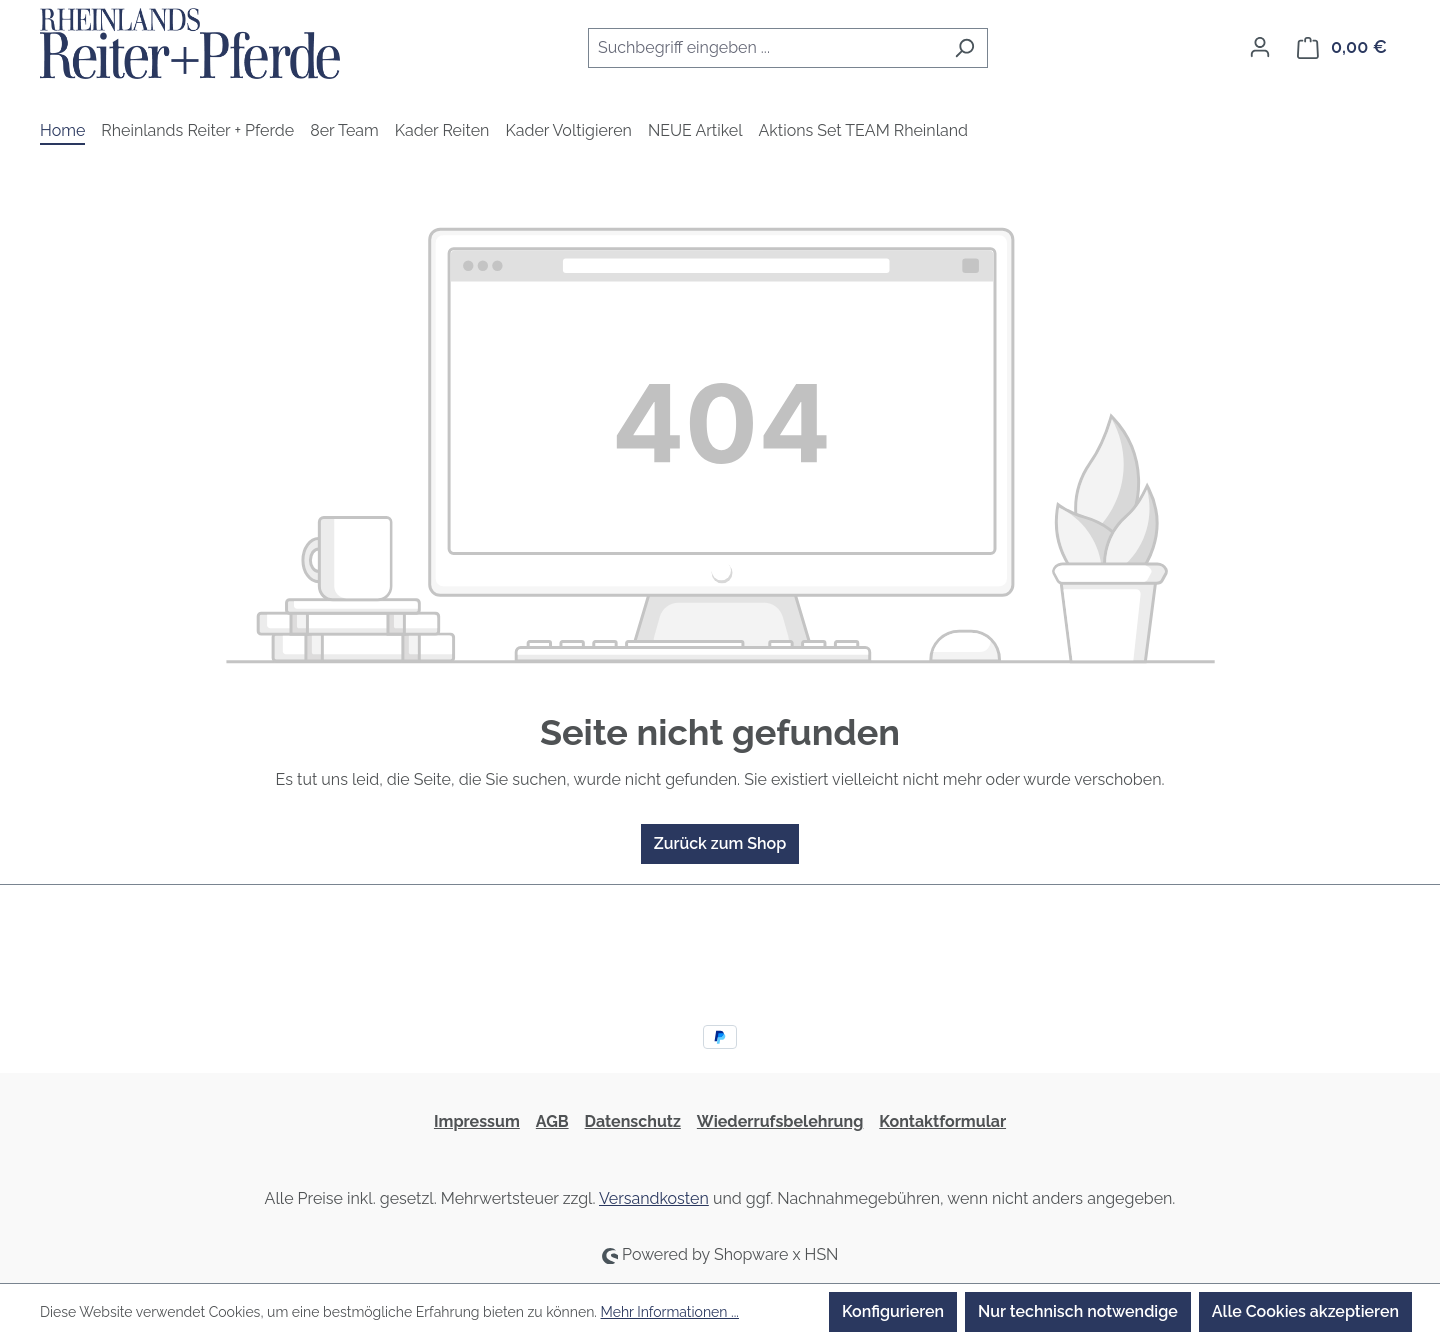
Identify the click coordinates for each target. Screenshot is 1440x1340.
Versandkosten (654, 1198)
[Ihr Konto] (1260, 47)
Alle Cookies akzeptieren (1305, 1311)
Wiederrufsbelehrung (780, 1121)
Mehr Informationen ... (670, 1312)
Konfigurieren (893, 1311)
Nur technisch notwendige (1078, 1311)
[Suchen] (964, 48)
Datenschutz (633, 1121)
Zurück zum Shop (720, 843)
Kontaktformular (942, 1121)
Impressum (477, 1121)
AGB (552, 1121)
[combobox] (765, 48)
